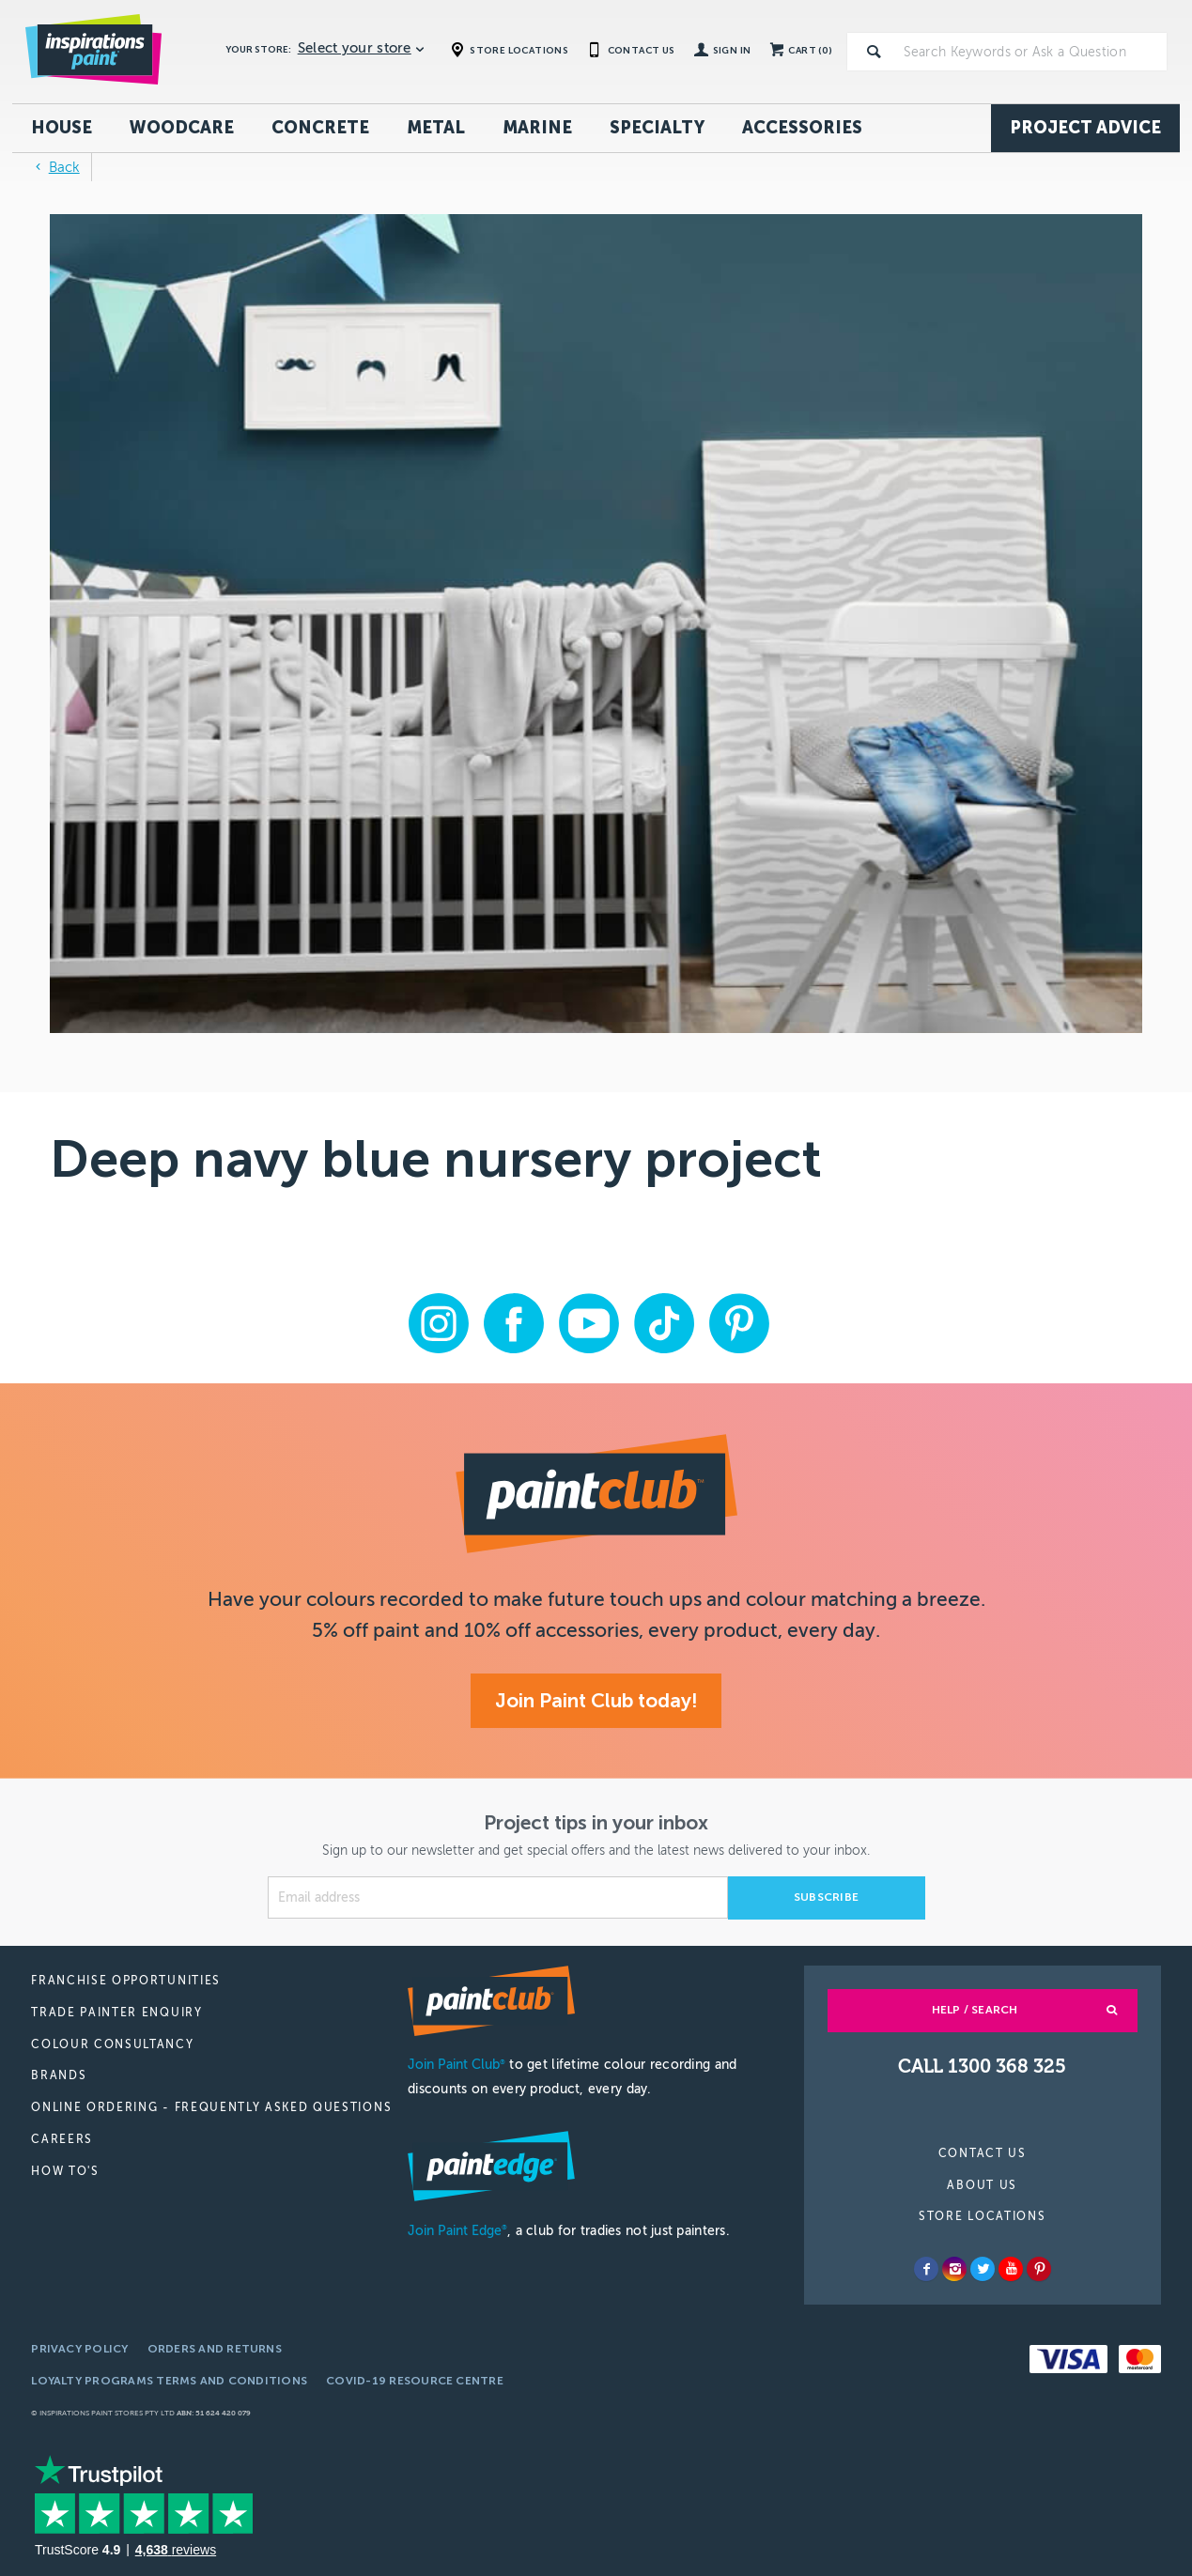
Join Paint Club (456, 2065)
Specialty (657, 127)
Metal (436, 127)
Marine (537, 127)
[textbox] (1031, 51)
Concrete (320, 127)
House (61, 127)
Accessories (802, 127)
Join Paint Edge (457, 2231)
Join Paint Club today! (596, 1700)
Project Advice (1085, 127)
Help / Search (975, 2009)
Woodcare (182, 127)
